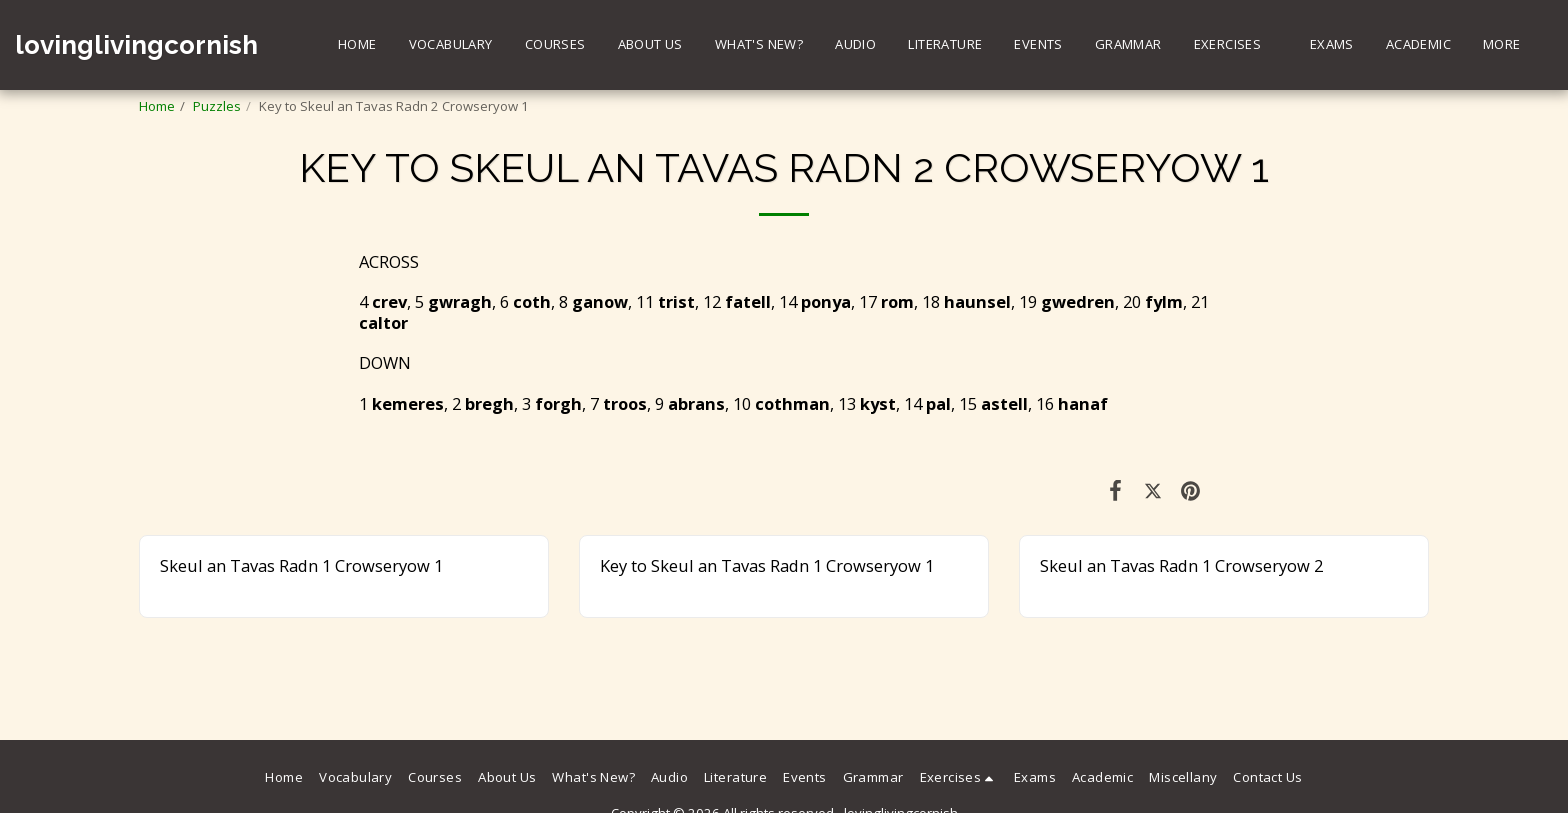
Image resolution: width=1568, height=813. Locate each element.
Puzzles (217, 106)
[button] (1236, 45)
